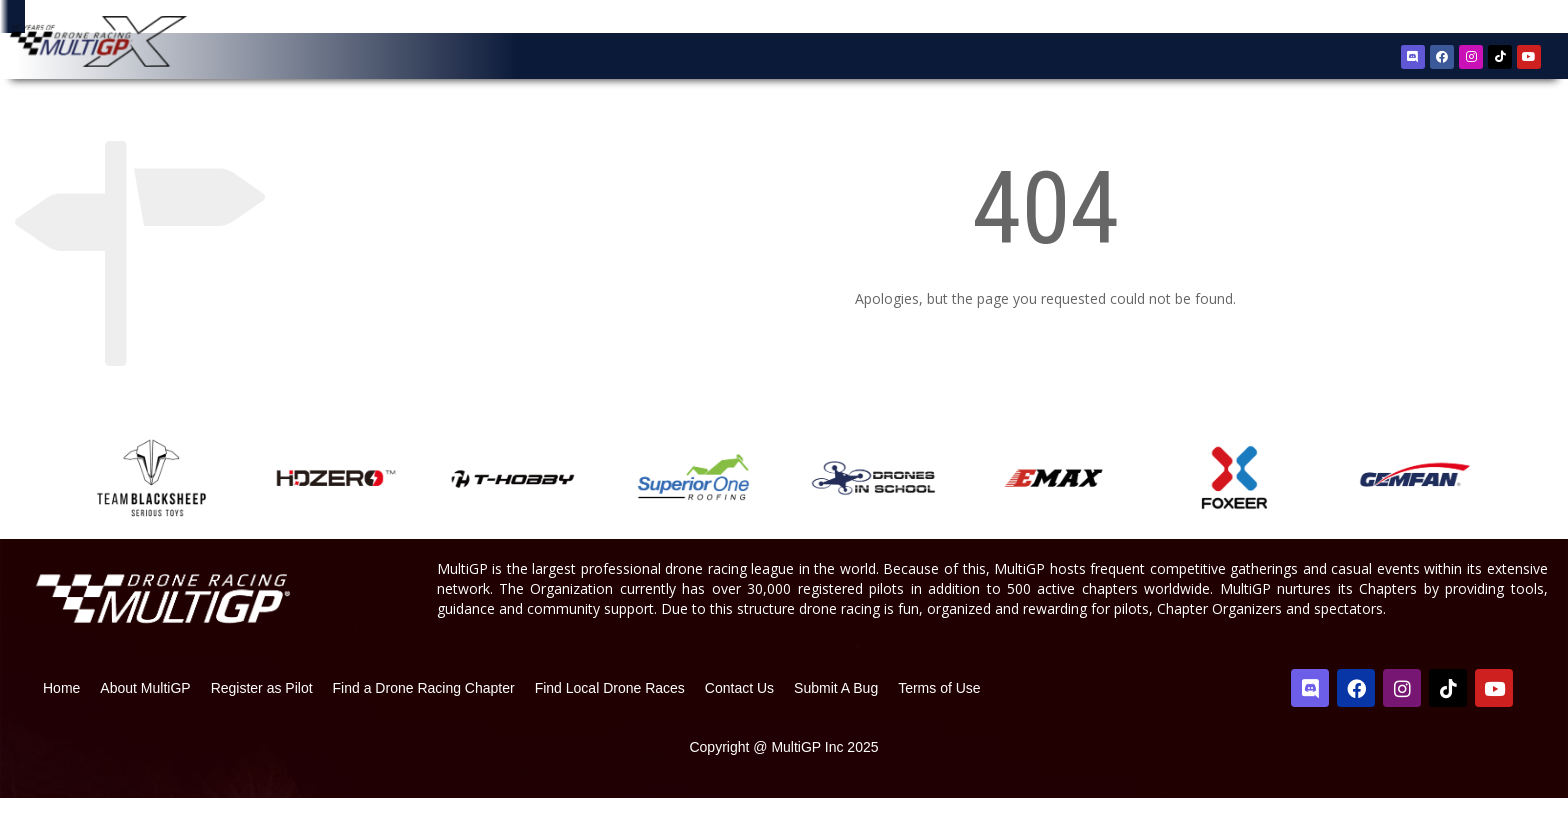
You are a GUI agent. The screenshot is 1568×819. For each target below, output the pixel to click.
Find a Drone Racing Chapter (424, 709)
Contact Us (739, 709)
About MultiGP (145, 709)
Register (1439, 18)
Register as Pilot (262, 709)
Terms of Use (939, 709)
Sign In (1498, 19)
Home (61, 709)
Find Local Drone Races (610, 709)
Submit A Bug (836, 709)
